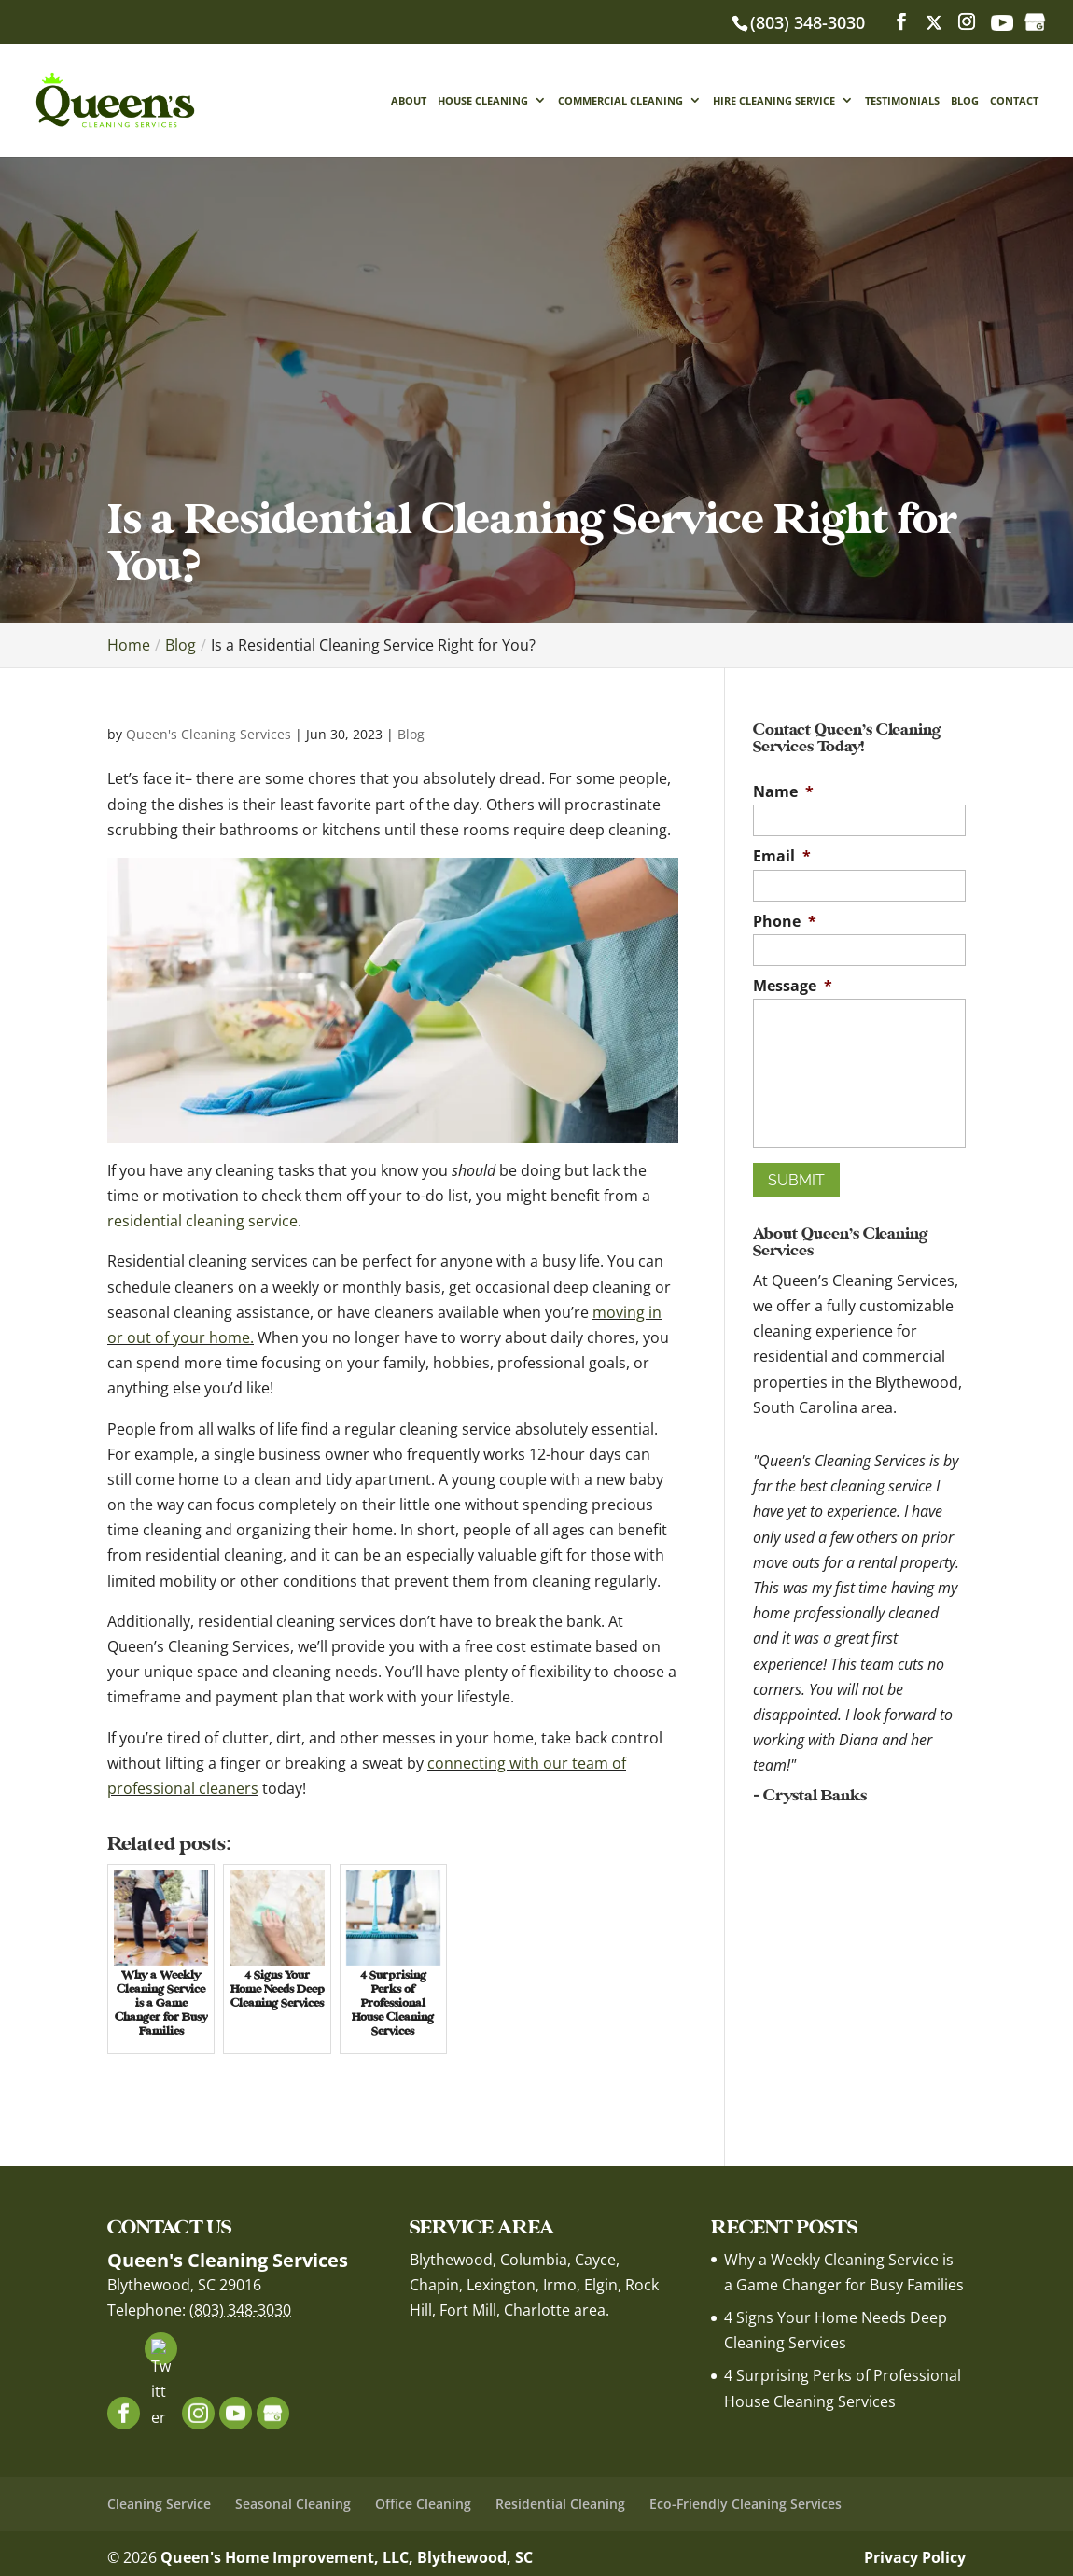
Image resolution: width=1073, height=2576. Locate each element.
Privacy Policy (915, 2557)
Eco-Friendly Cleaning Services (745, 2504)
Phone (784, 921)
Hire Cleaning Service (774, 101)
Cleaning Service (159, 2504)
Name (783, 792)
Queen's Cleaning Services (208, 734)
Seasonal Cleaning (293, 2504)
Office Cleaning (423, 2504)
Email (782, 856)
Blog (965, 101)
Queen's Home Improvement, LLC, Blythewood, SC (346, 2557)
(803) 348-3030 (807, 22)
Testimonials (902, 101)
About (408, 101)
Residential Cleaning (560, 2504)
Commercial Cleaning (620, 101)
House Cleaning (483, 101)
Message (792, 986)
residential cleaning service (202, 1221)
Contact (1014, 101)
